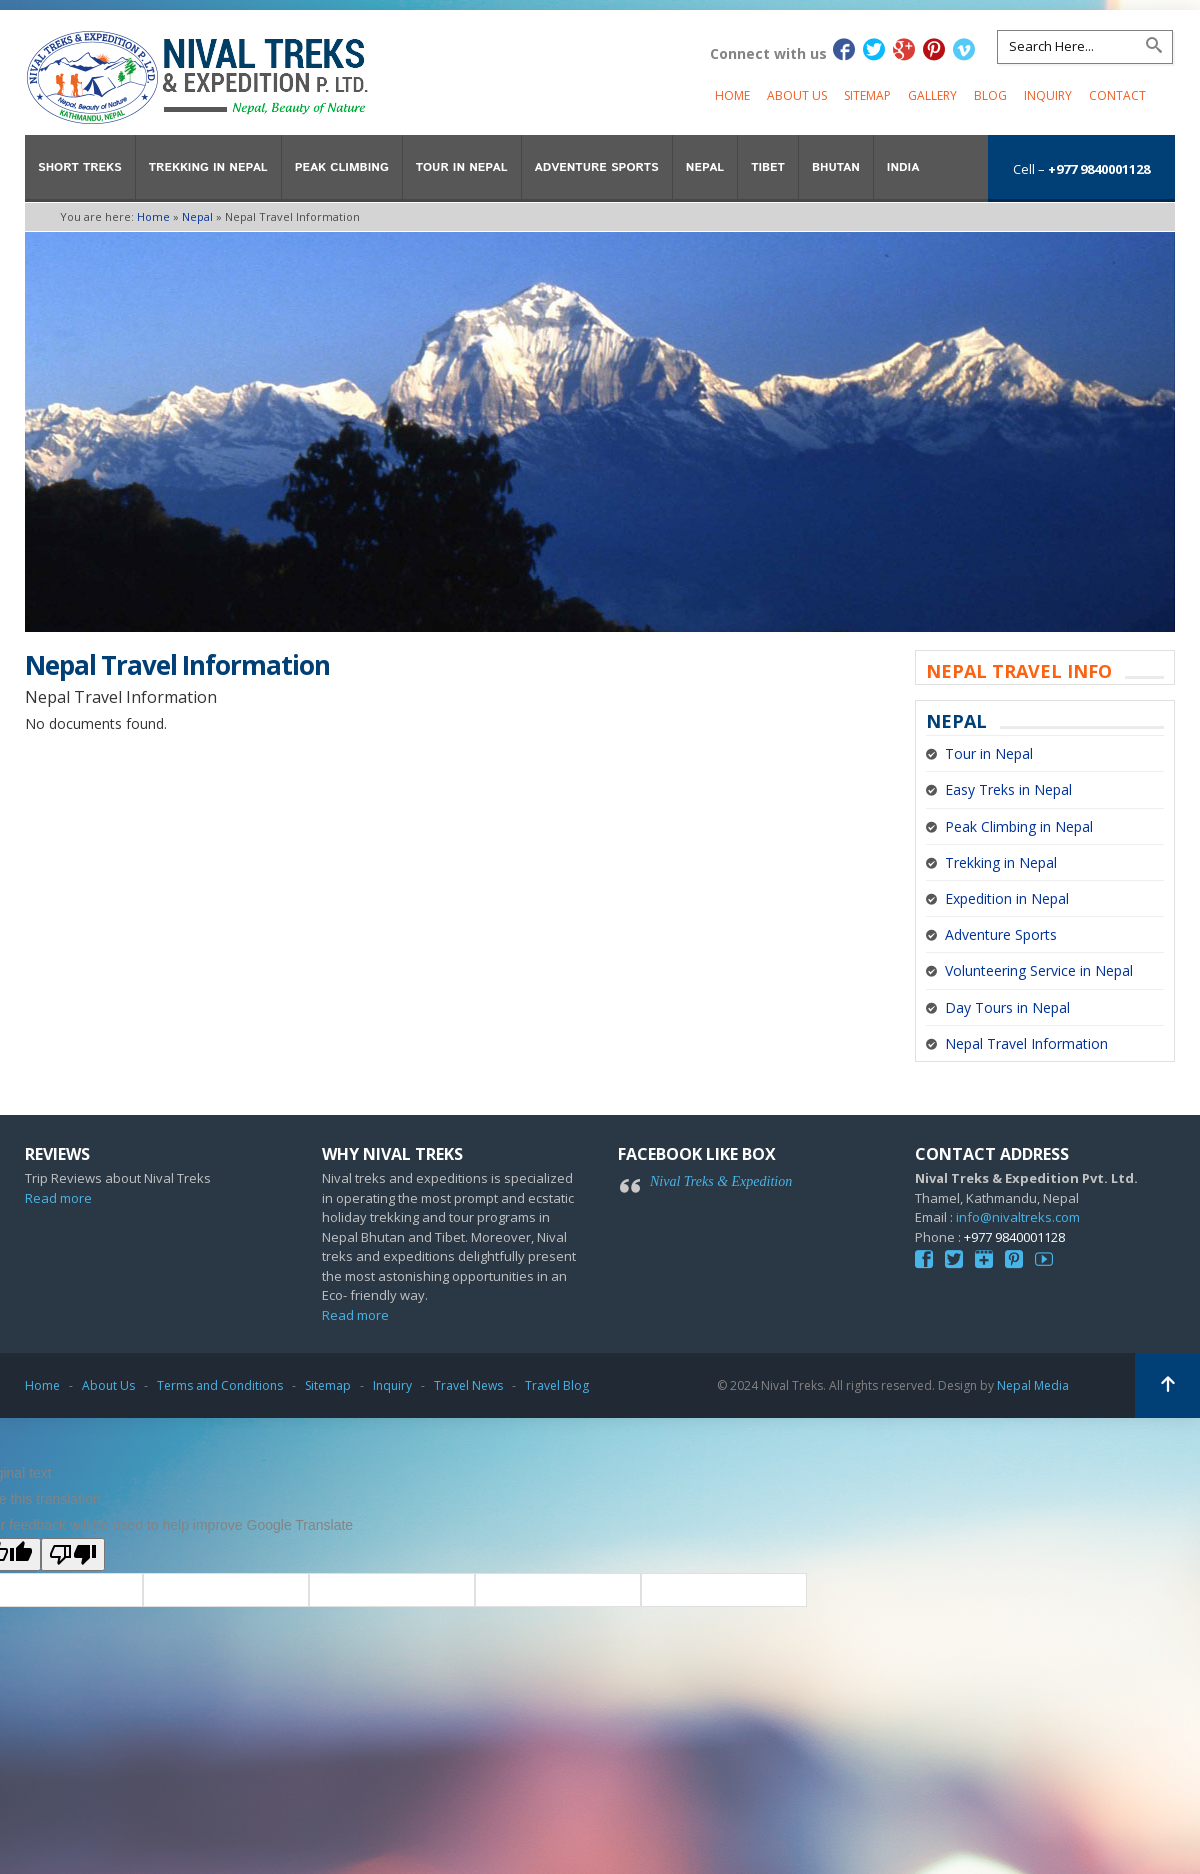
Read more (58, 1198)
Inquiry (1048, 95)
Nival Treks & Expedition (721, 1181)
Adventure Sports (1001, 934)
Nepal (197, 216)
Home (732, 95)
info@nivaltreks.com (1018, 1217)
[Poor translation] (73, 1554)
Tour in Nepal (989, 753)
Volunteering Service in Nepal (1039, 970)
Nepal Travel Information (1026, 1043)
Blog (990, 95)
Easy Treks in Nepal (1008, 789)
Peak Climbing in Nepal (1019, 826)
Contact (1117, 95)
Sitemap (867, 95)
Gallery (932, 95)
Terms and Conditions (220, 1385)
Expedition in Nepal (1007, 898)
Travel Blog (557, 1385)
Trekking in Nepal (1001, 862)
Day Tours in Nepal (1007, 1007)
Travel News (468, 1385)
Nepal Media (1033, 1385)
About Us (797, 95)
